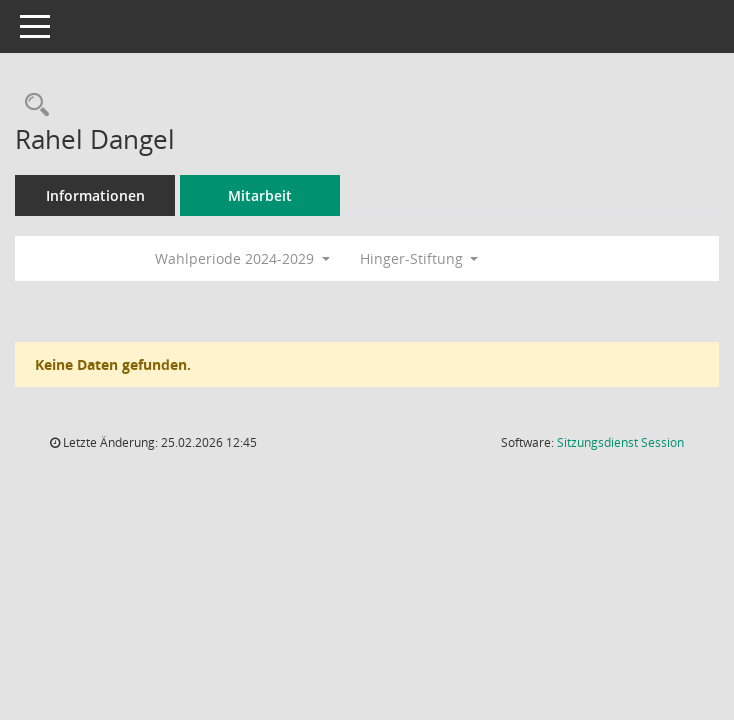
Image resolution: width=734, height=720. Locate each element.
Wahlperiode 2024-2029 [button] (242, 258)
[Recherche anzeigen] (32, 105)
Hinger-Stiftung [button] (419, 258)
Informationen (95, 195)
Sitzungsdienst (620, 442)
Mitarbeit (260, 195)
